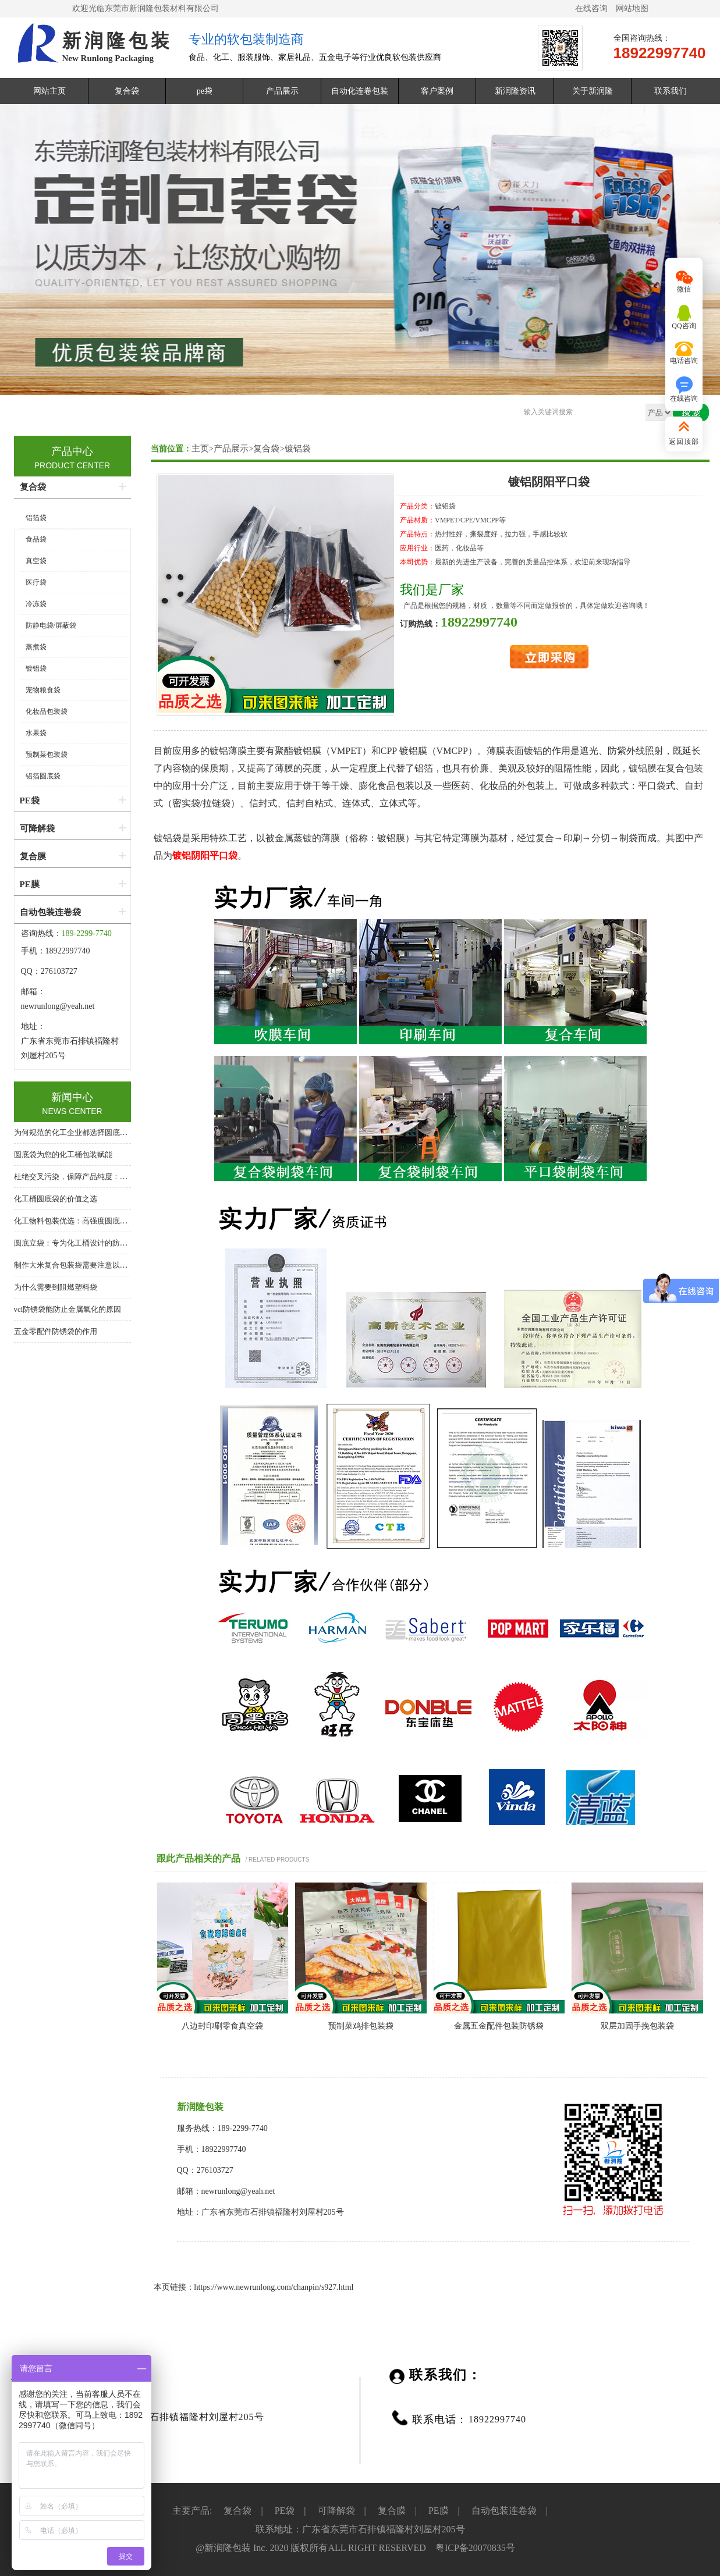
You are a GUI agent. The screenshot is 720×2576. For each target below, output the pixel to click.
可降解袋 (37, 828)
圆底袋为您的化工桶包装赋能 (63, 1154)
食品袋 (36, 539)
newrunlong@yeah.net (59, 1006)
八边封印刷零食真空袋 (222, 2026)
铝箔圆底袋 (43, 776)
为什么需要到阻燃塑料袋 (55, 1287)
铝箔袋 (36, 518)
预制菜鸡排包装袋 (360, 2026)
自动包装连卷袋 (50, 912)
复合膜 (33, 856)
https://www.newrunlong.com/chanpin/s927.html (274, 2287)
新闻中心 (72, 1097)
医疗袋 (36, 582)
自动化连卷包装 (359, 91)
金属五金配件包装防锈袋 (499, 2026)
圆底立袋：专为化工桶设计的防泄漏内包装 (86, 1243)
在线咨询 (591, 8)
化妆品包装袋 (47, 711)
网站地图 (632, 8)
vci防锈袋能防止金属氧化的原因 (68, 1309)
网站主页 (49, 91)
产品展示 (282, 91)
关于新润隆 (592, 91)
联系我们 (670, 91)
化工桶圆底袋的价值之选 (55, 1198)
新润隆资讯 (515, 91)
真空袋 (36, 561)
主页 (200, 448)
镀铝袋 (298, 448)
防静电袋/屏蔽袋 (51, 625)
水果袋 (36, 733)
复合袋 (127, 91)
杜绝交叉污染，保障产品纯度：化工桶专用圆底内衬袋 (105, 1176)
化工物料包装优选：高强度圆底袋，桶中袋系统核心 (101, 1220)
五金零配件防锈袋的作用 (55, 1331)
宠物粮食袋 (43, 690)
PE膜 (30, 884)
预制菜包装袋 (47, 754)
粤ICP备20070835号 (475, 2548)
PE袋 (30, 800)
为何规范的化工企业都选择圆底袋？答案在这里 (93, 1132)
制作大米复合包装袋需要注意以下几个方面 (86, 1265)
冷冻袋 (36, 604)
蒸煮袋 (36, 647)
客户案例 (437, 91)
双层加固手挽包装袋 (637, 2026)
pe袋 (204, 91)
